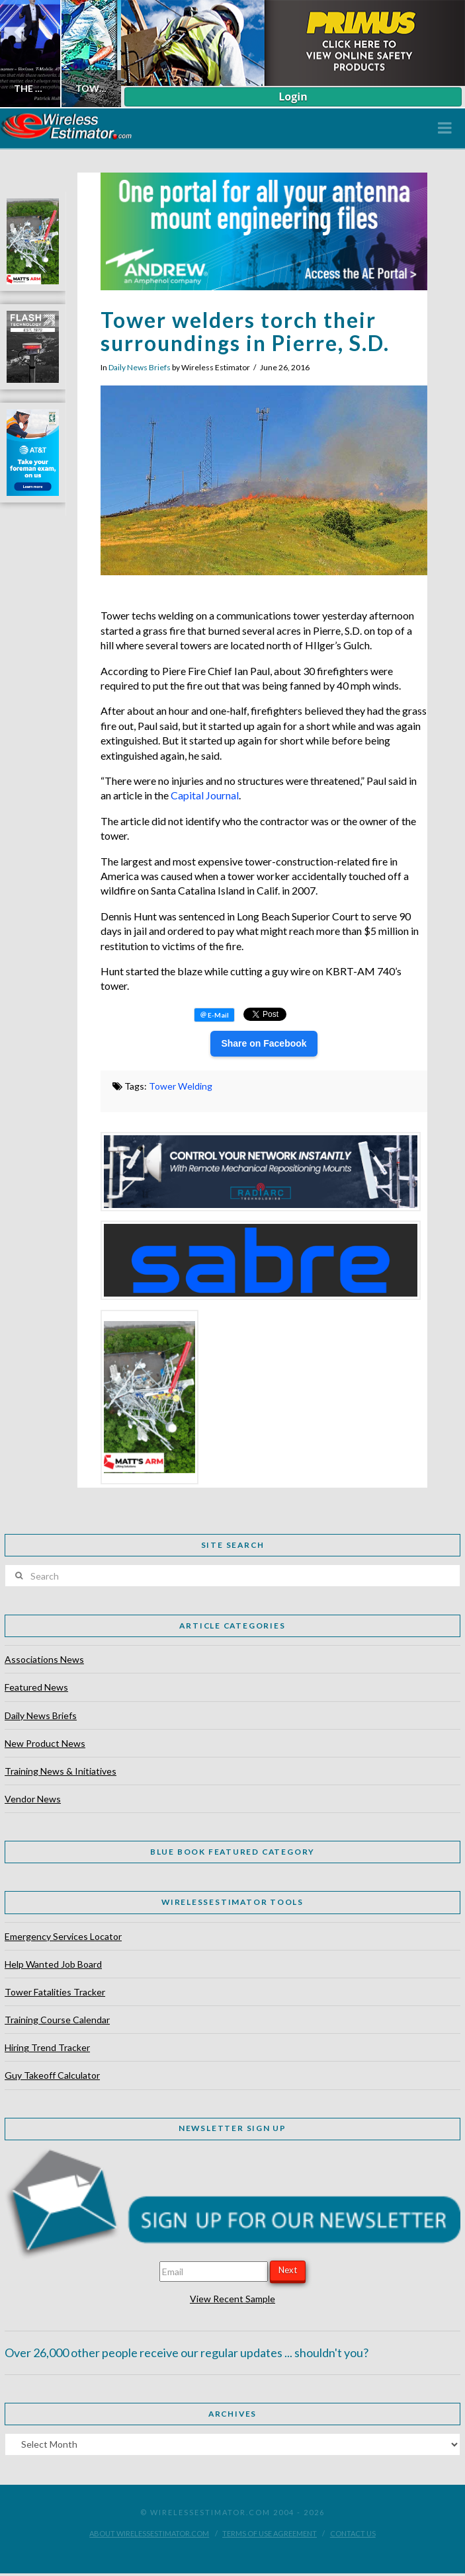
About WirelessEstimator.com (149, 2533)
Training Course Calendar (57, 2019)
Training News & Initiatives (60, 1771)
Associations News (44, 1659)
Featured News (36, 1687)
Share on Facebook (263, 1043)
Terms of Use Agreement (269, 2533)
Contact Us (353, 2533)
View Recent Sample (232, 2298)
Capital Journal (205, 795)
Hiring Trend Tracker (47, 2047)
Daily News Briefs (139, 367)
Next (287, 2270)
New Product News (45, 1743)
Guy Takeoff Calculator (52, 2075)
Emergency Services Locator (63, 1936)
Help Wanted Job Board (53, 1964)
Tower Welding (180, 1086)
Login (292, 96)
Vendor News (33, 1798)
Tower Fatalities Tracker (55, 1991)
